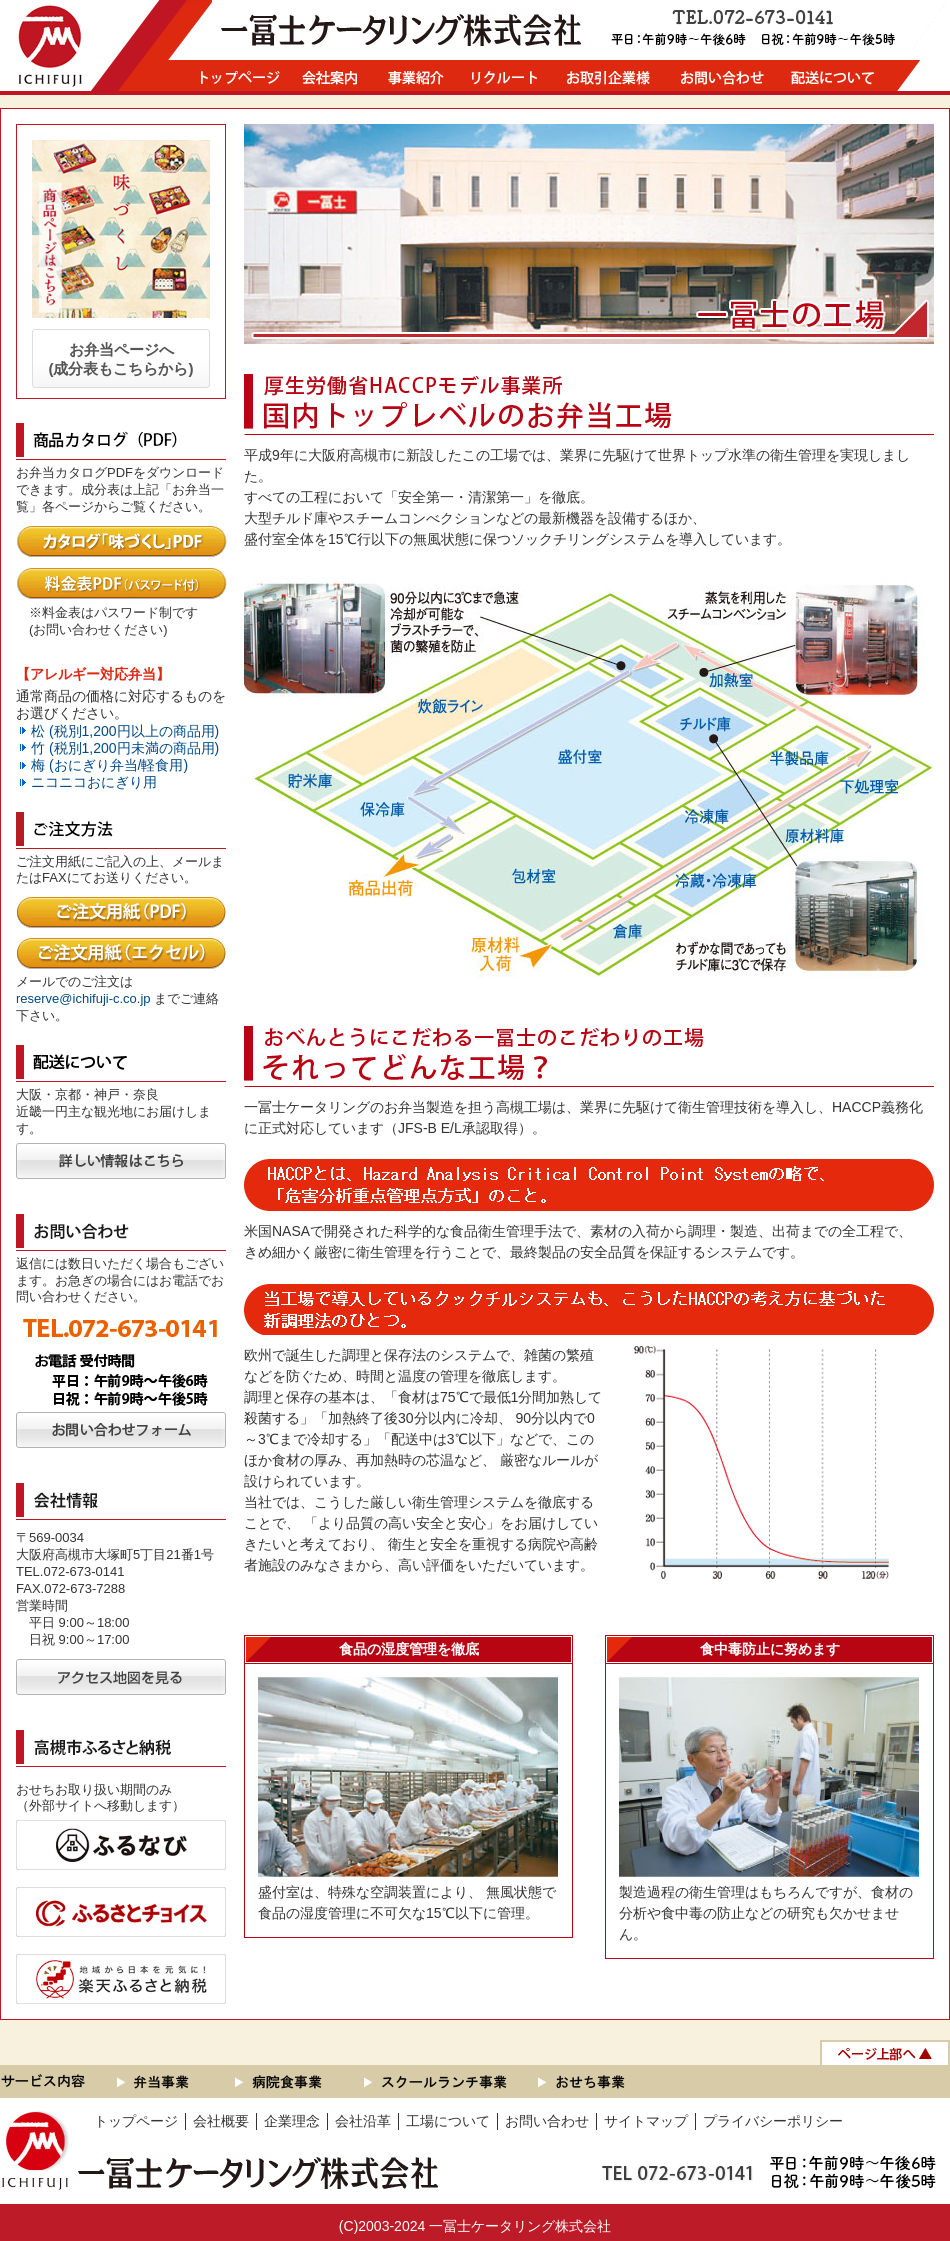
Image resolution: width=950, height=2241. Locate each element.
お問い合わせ (547, 2121)
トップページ (136, 2121)
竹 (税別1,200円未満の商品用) (125, 748)
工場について (448, 2121)
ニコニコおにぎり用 (94, 782)
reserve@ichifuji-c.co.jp (83, 998)
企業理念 (292, 2121)
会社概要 (221, 2121)
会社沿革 (363, 2121)
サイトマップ (646, 2121)
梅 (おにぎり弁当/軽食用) (109, 765)
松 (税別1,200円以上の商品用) (125, 731)
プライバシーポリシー (773, 2121)
